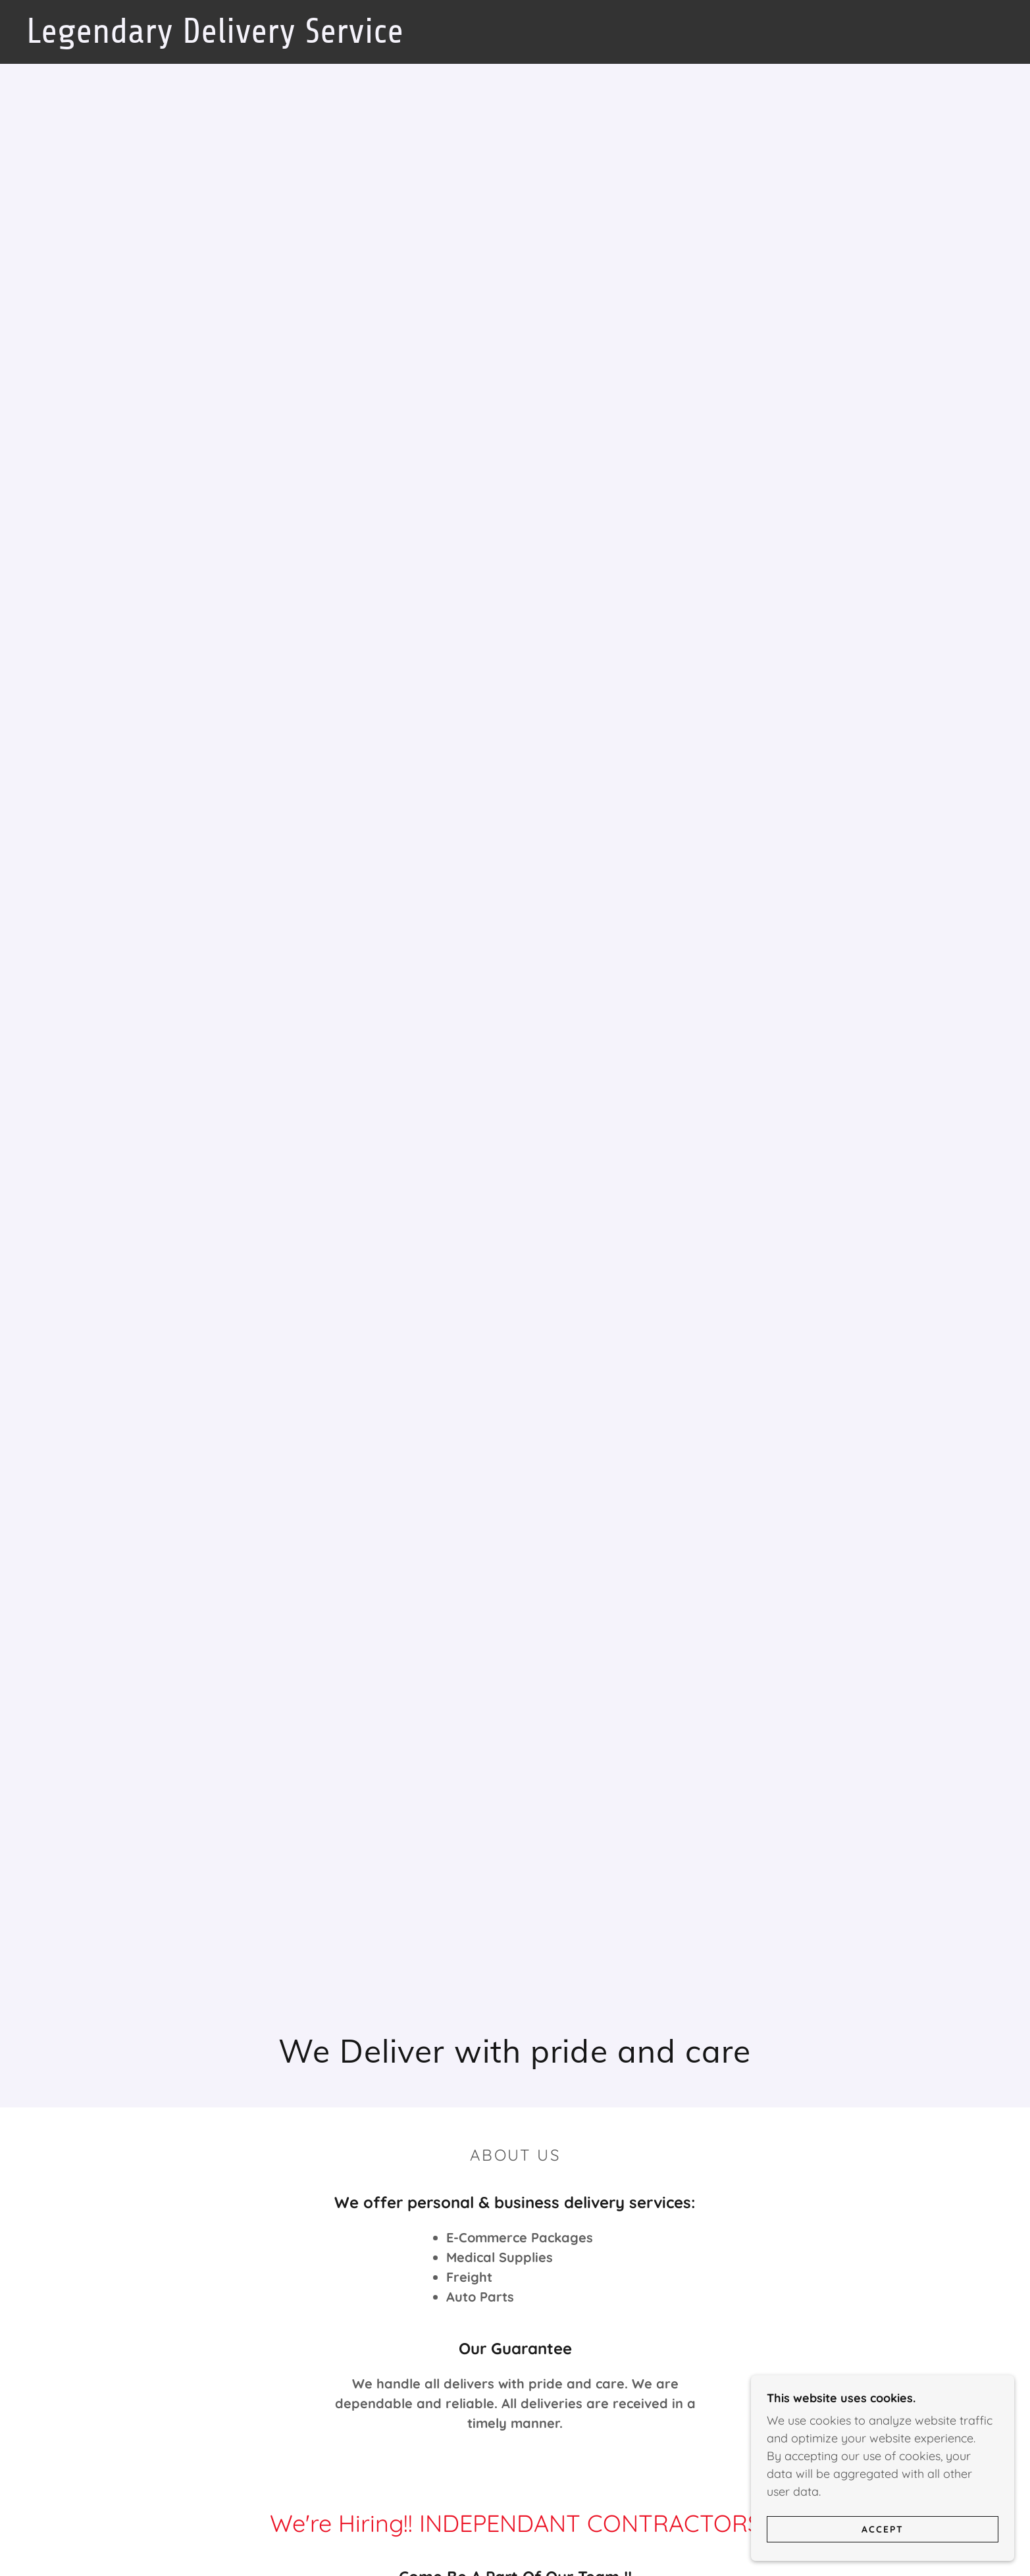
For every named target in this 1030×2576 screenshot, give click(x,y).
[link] (260, 38)
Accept (883, 2529)
